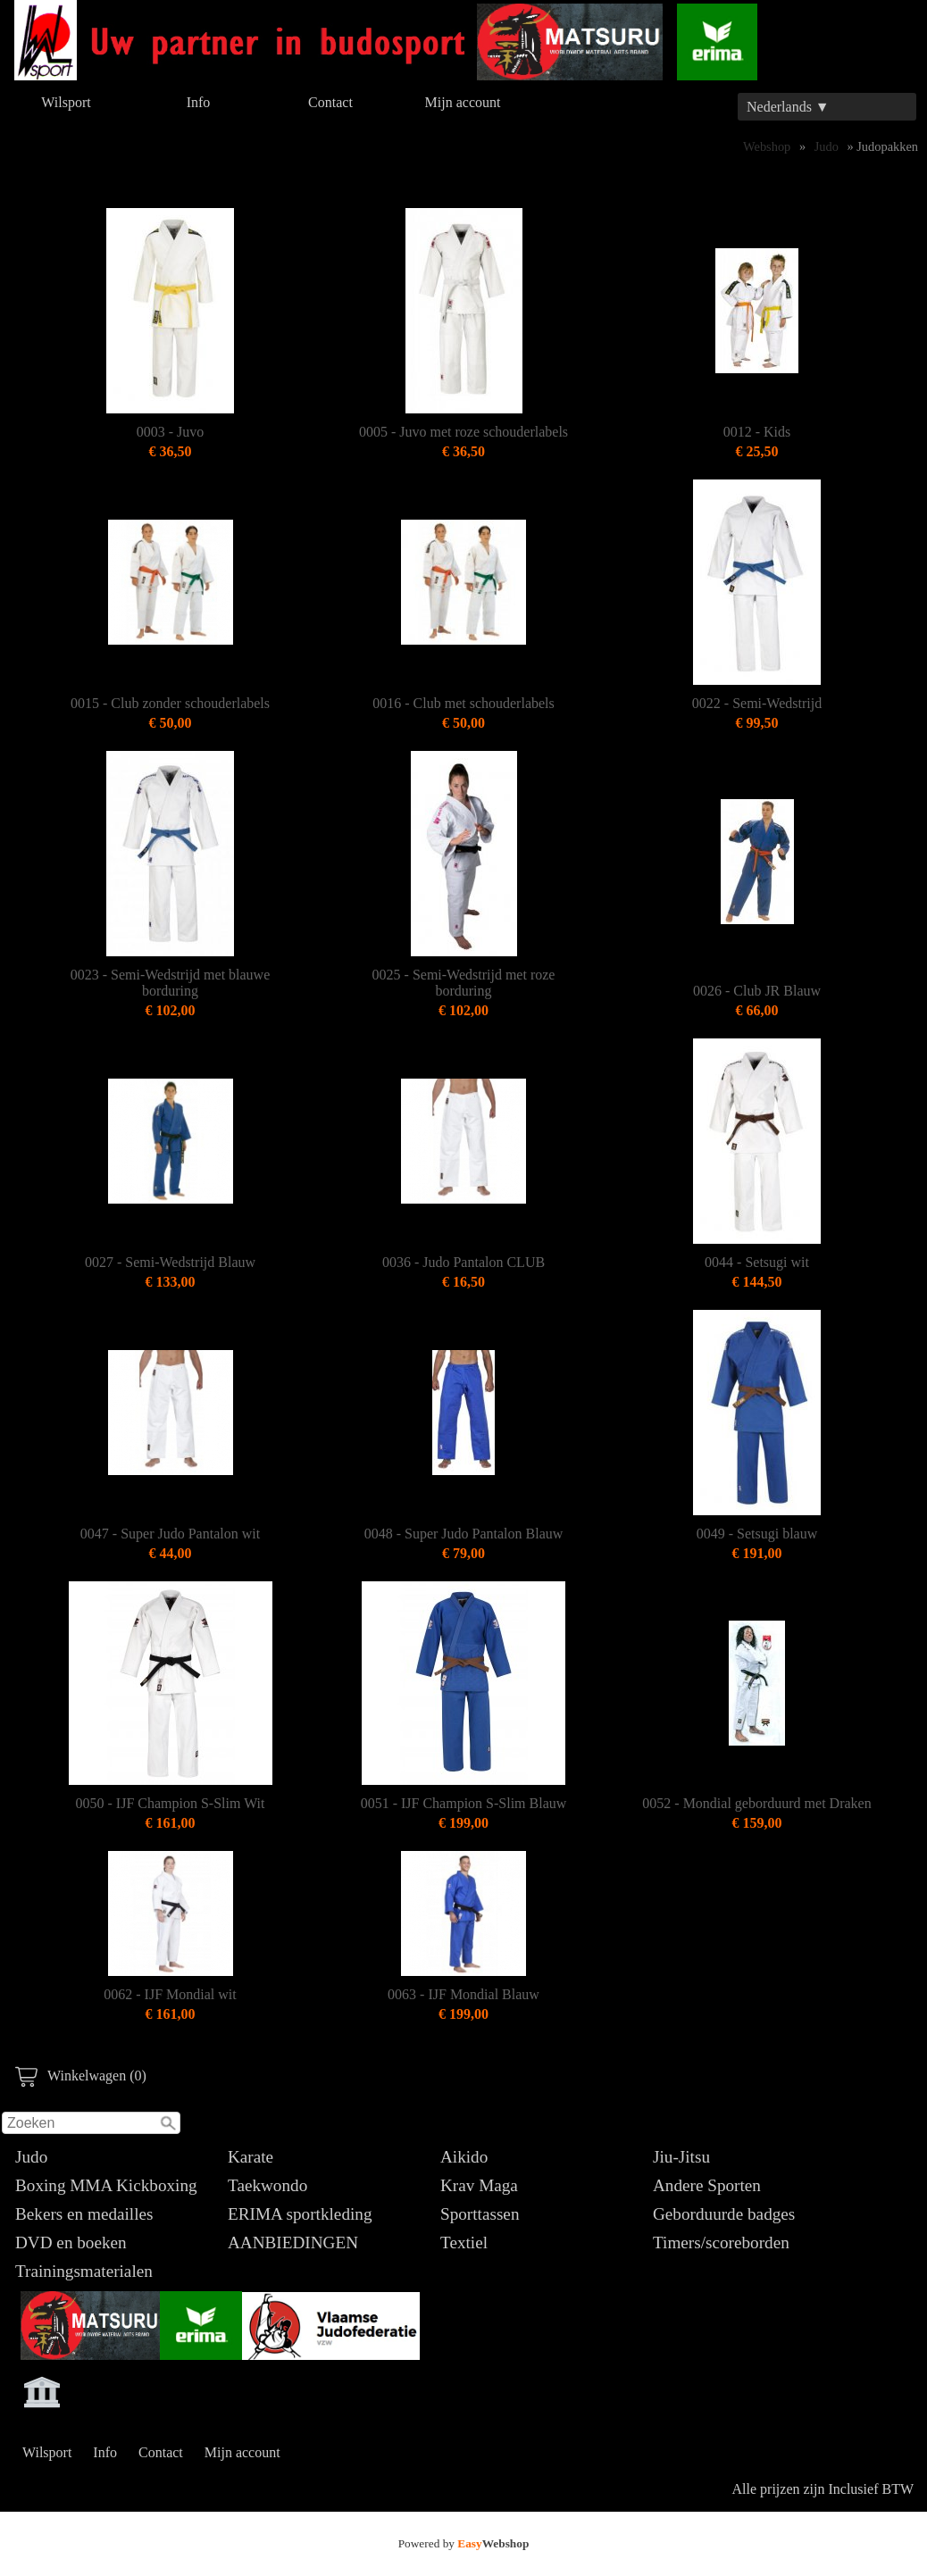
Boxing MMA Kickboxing (106, 2185)
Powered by (464, 2543)
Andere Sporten (707, 2185)
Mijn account (463, 102)
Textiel (464, 2242)
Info (199, 102)
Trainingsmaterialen (84, 2271)
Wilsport (65, 102)
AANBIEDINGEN (293, 2242)
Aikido (464, 2156)
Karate (250, 2156)
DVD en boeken (71, 2242)
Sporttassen (479, 2214)
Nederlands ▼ (788, 106)
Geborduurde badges (724, 2214)
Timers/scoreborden (721, 2242)
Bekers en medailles (84, 2214)
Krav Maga (479, 2185)
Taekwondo (267, 2185)
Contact (330, 102)
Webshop (766, 146)
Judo (31, 2156)
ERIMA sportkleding (300, 2214)
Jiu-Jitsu (681, 2156)
